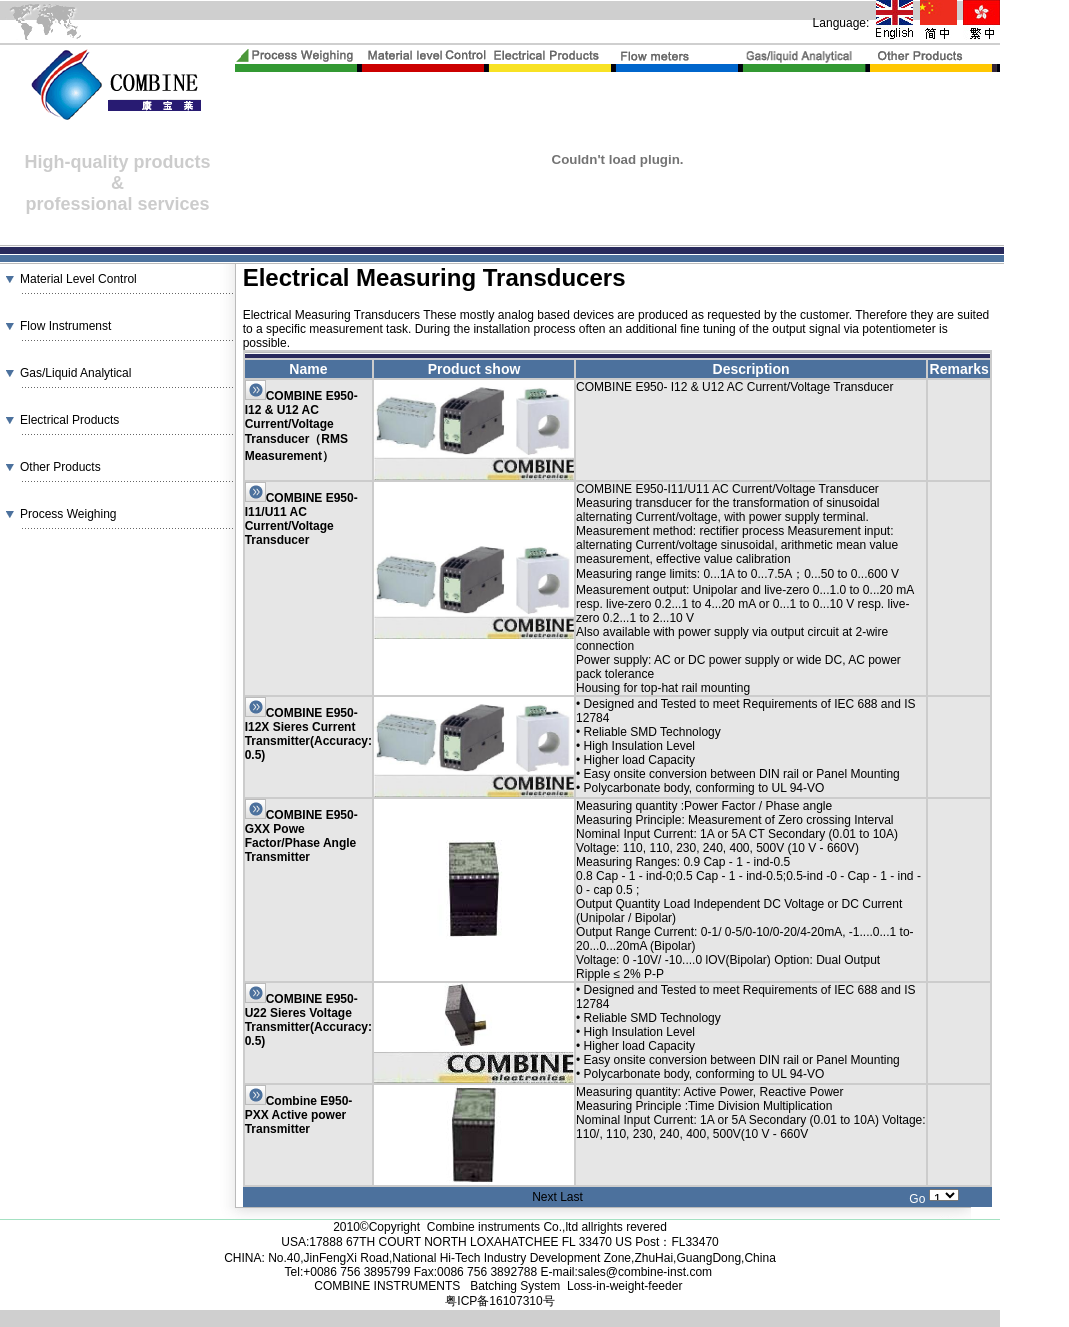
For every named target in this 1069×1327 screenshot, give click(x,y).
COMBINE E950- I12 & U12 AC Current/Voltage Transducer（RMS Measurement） (301, 426)
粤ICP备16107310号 (499, 1301)
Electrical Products (69, 420)
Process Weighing (68, 514)
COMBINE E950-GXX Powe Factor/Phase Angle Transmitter (301, 836)
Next (544, 1197)
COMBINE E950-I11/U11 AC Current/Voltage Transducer (301, 519)
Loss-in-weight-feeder (624, 1286)
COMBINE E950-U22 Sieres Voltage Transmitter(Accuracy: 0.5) (308, 1020)
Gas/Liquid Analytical (75, 373)
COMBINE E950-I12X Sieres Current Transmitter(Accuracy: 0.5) (308, 734)
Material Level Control (78, 279)
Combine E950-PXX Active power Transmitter (299, 1115)
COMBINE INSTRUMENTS (388, 1286)
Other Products (60, 467)
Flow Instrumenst (65, 326)
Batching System (515, 1286)
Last (571, 1197)
